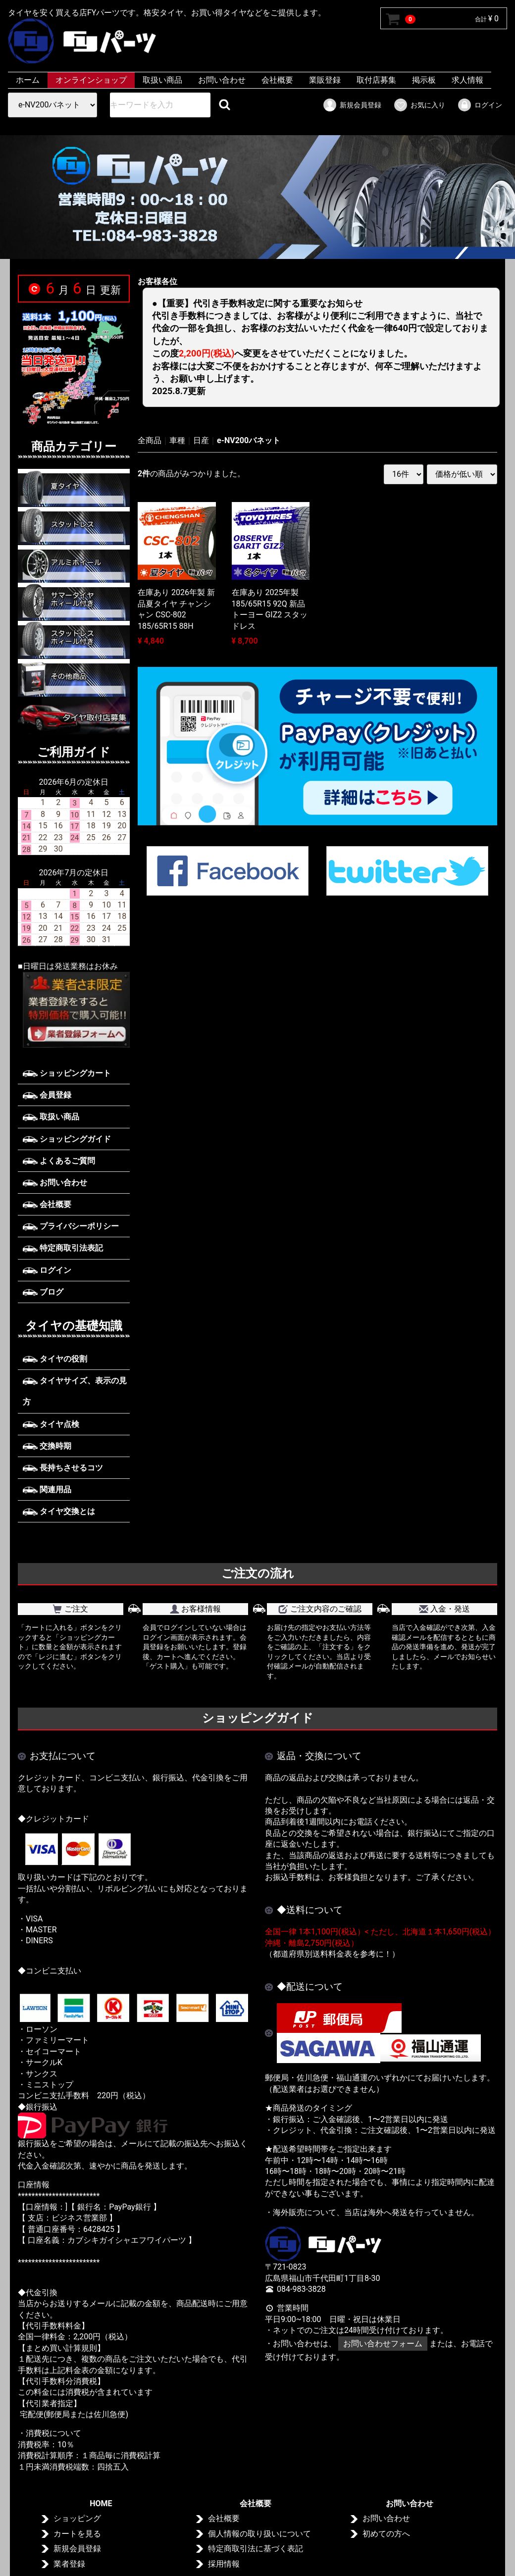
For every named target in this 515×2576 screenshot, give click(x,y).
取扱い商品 (162, 80)
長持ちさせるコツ (63, 1467)
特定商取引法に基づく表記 (255, 2549)
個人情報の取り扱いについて (259, 2533)
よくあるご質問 (59, 1160)
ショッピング (77, 2519)
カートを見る (77, 2533)
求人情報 (467, 80)
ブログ (43, 1292)
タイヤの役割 (55, 1359)
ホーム (28, 80)
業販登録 (325, 80)
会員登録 (47, 1095)
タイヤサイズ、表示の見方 (75, 1391)
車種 (177, 440)
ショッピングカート (67, 1073)
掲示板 (424, 80)
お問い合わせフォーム (382, 2344)
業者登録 (69, 2564)
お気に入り (419, 105)
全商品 (149, 440)
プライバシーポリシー (71, 1226)
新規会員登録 (351, 105)
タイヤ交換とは (59, 1511)
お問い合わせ (222, 80)
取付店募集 (376, 80)
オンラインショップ (91, 80)
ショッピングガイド (67, 1138)
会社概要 (277, 80)
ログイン (479, 105)
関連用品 (47, 1489)
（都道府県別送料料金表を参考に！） (332, 1954)
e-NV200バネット (248, 440)
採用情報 (224, 2564)
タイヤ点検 (51, 1423)
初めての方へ (386, 2533)
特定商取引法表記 (63, 1248)
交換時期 (47, 1446)
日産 (201, 440)
